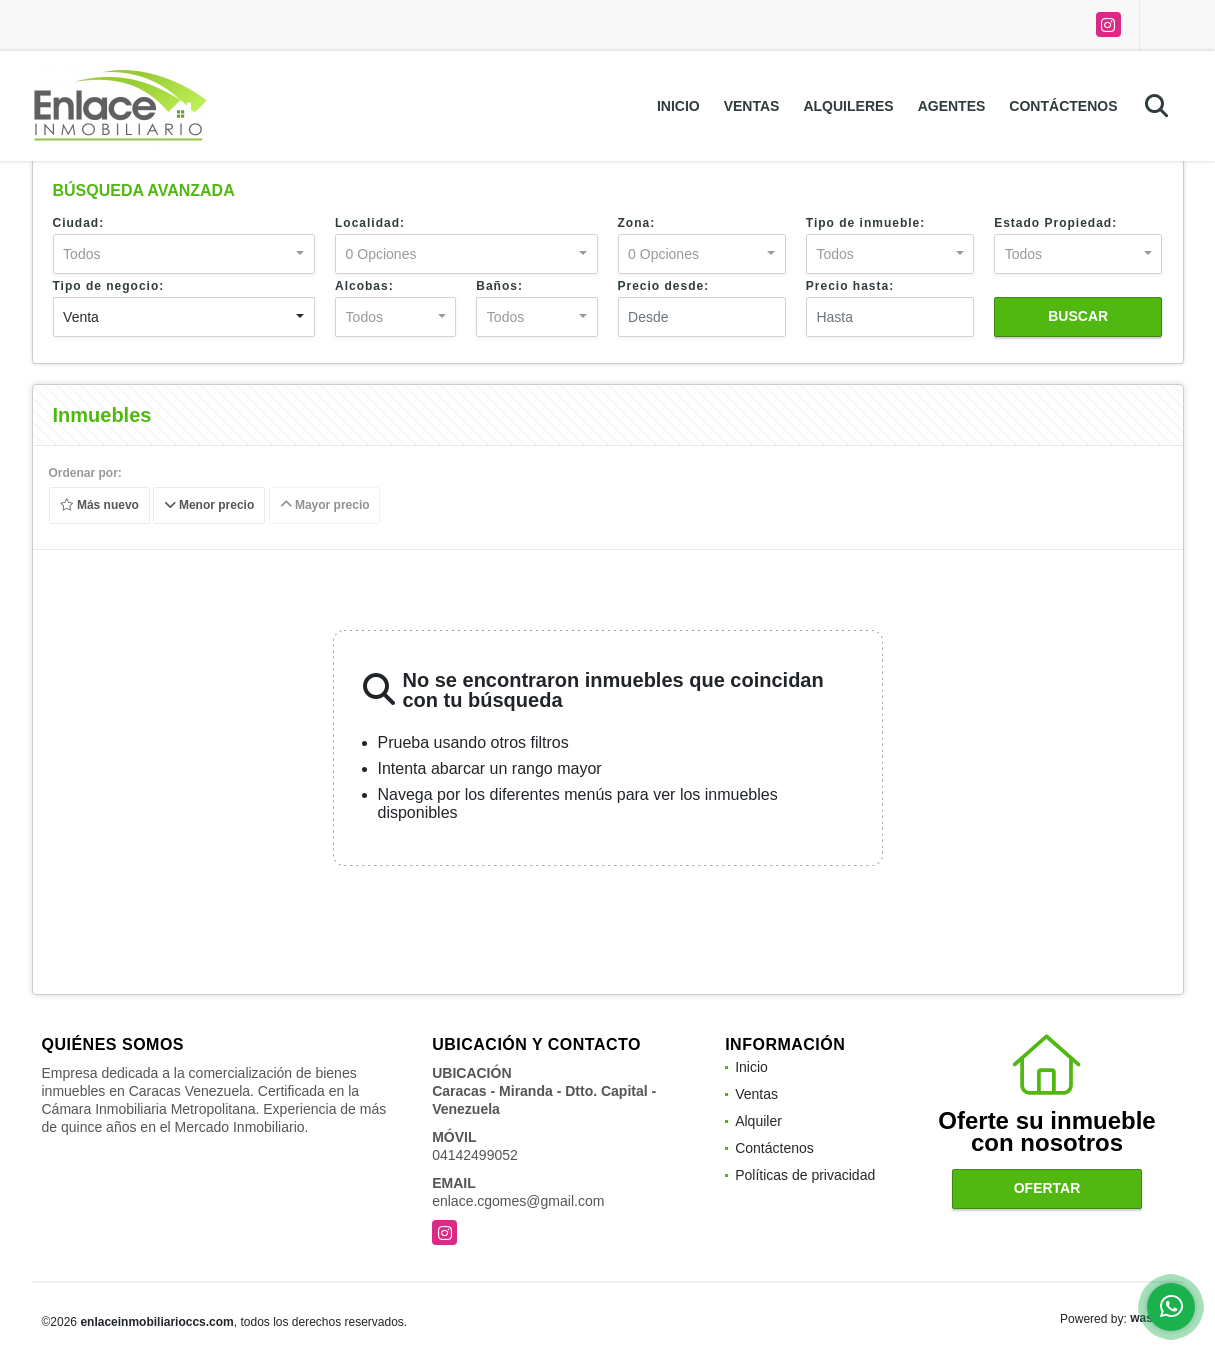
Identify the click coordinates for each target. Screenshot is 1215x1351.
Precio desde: (664, 286)
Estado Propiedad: (1055, 223)
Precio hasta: (850, 286)
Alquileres (848, 106)
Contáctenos (1063, 106)
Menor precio (209, 506)
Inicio (678, 106)
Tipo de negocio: (109, 286)
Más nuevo (98, 506)
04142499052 (475, 1155)
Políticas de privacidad (805, 1175)
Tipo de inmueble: (865, 223)
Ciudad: (79, 223)
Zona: (637, 223)
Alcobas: (364, 286)
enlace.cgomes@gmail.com (518, 1201)
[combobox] (184, 254)
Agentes (952, 106)
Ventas (752, 106)
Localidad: (370, 223)
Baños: (499, 286)
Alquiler (758, 1121)
